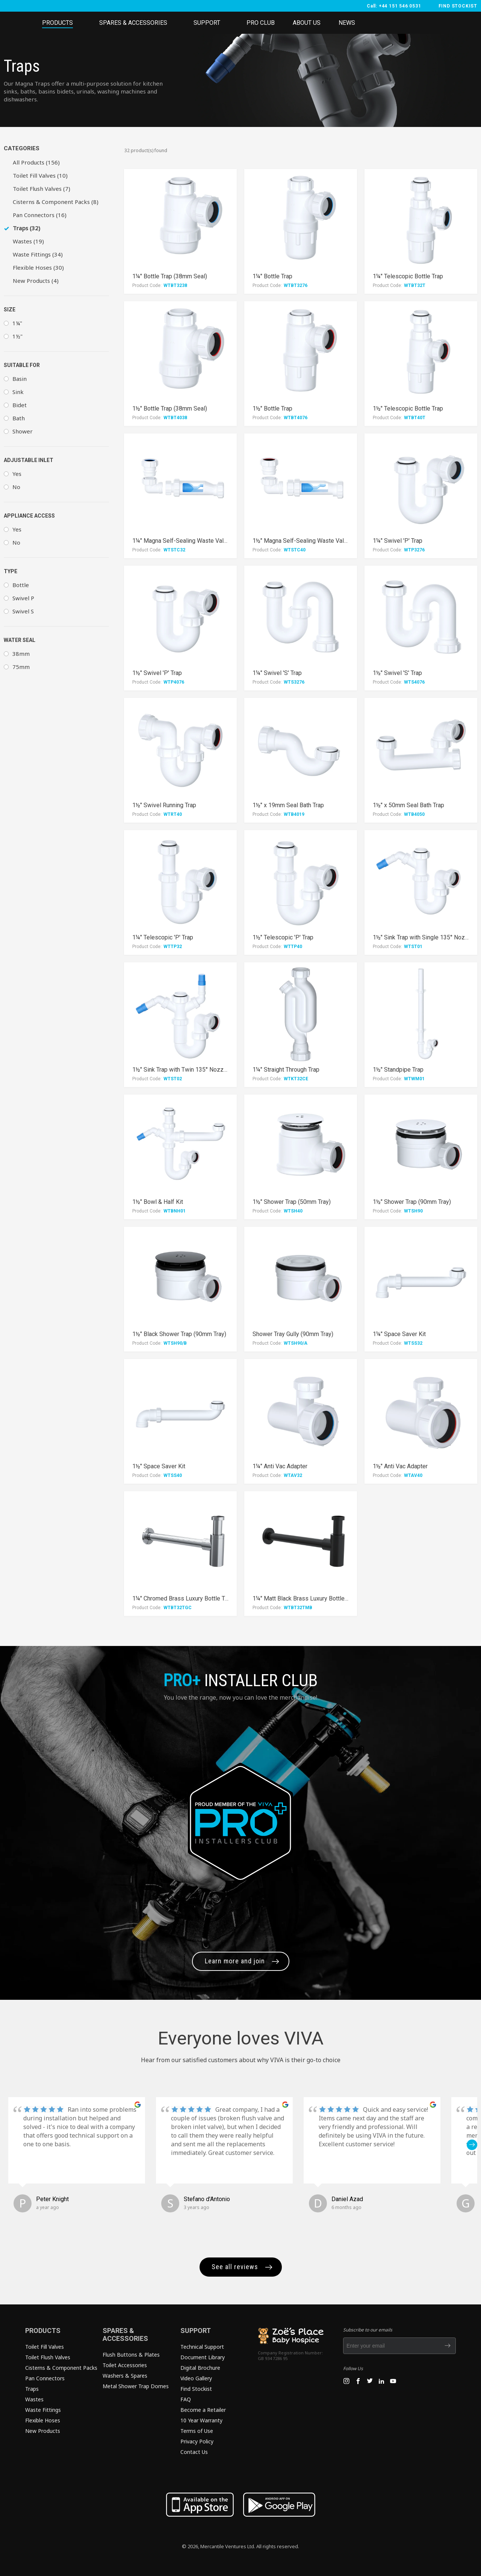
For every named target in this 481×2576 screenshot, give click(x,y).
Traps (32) (26, 228)
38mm (21, 653)
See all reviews (235, 2267)
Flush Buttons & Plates (131, 2354)
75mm (21, 666)
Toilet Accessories (125, 2365)
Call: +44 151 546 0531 (394, 6)
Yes (16, 473)
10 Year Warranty (201, 2420)
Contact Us (194, 2451)
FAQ (185, 2399)
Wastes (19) (28, 241)
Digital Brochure (200, 2367)
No (16, 487)
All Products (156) (36, 162)
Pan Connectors (45, 2378)
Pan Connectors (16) (40, 215)
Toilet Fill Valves (44, 2346)
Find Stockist (196, 2388)
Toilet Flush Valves (47, 2357)
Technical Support (202, 2346)
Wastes (34, 2399)
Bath (18, 418)
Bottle (20, 585)
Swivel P (23, 598)
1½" (17, 336)
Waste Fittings (43, 2409)
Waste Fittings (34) (38, 254)
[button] (472, 2145)
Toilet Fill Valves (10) (40, 175)
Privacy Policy (196, 2441)
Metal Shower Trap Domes (136, 2386)
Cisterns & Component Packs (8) (55, 201)
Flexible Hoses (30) (38, 267)
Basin (19, 378)
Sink (18, 392)
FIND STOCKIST (458, 6)
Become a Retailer (203, 2409)
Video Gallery (196, 2378)
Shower (22, 431)
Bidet (19, 405)
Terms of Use (196, 2430)
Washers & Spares (125, 2375)
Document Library (202, 2357)
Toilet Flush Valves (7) (41, 188)
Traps (32, 2388)
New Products (42, 2430)
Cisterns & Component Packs (61, 2367)
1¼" (17, 323)
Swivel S (23, 611)
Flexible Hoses (42, 2420)
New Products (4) (36, 280)
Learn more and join (235, 1961)
